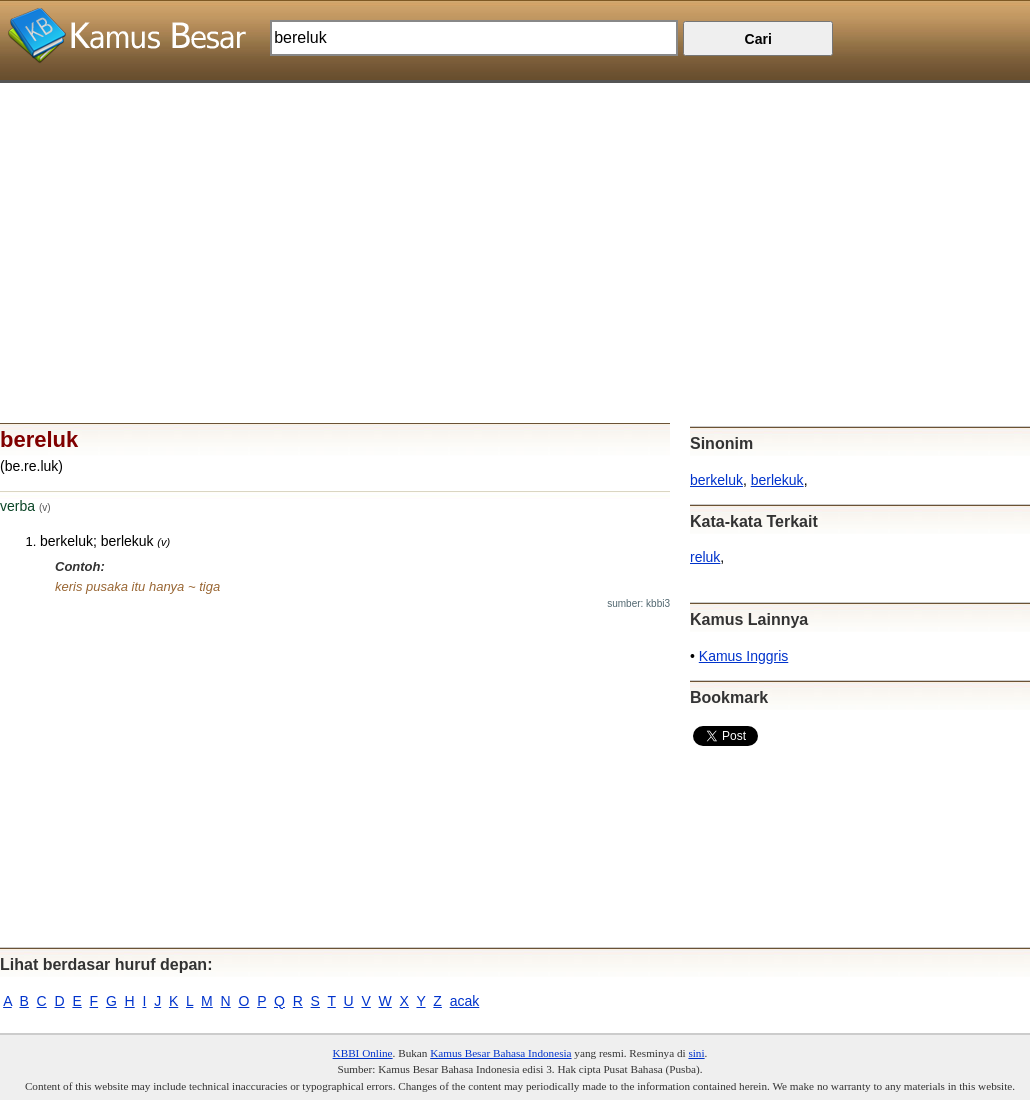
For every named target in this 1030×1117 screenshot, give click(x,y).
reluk (705, 557)
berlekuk (777, 480)
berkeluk (716, 480)
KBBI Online (363, 1053)
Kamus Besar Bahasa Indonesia (500, 1053)
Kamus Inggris (743, 656)
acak (465, 1001)
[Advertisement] (515, 223)
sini (696, 1053)
